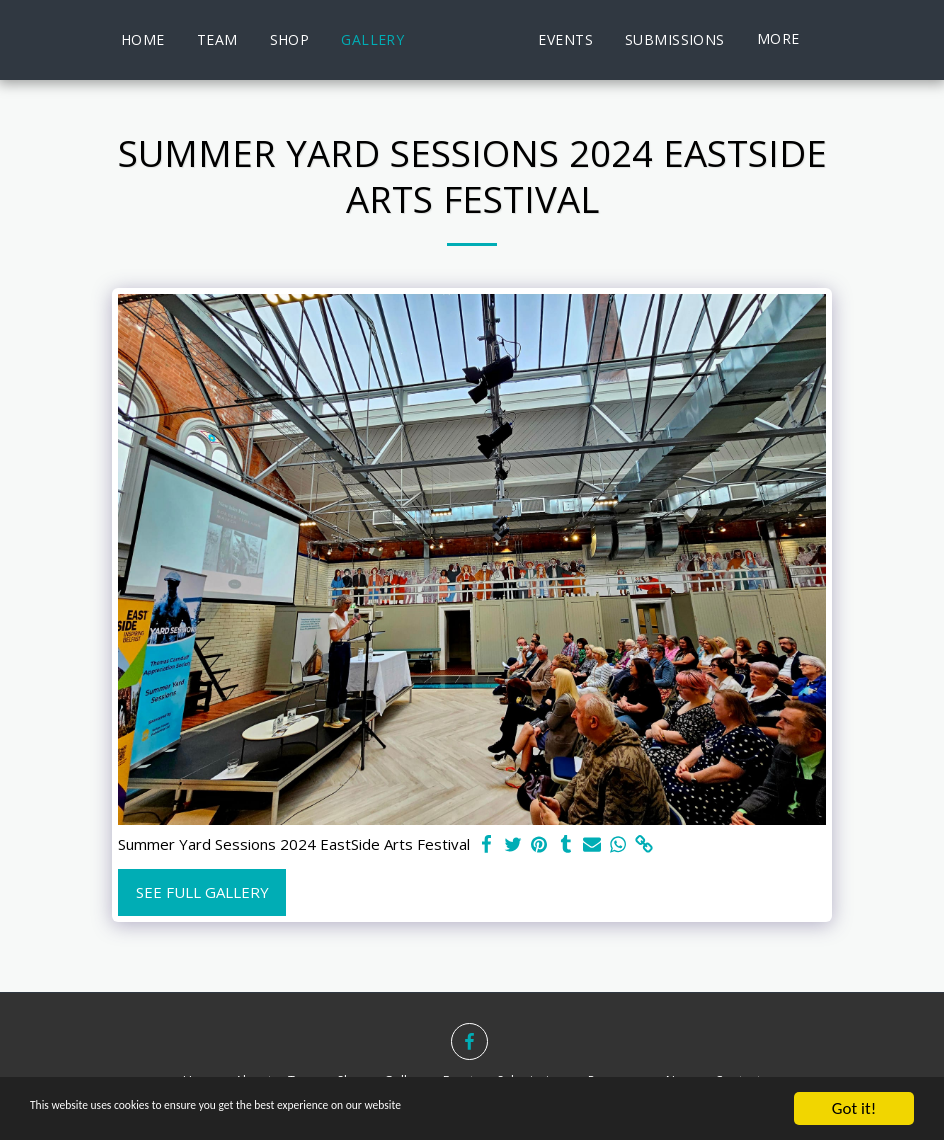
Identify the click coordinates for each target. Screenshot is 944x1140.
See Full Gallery (202, 892)
